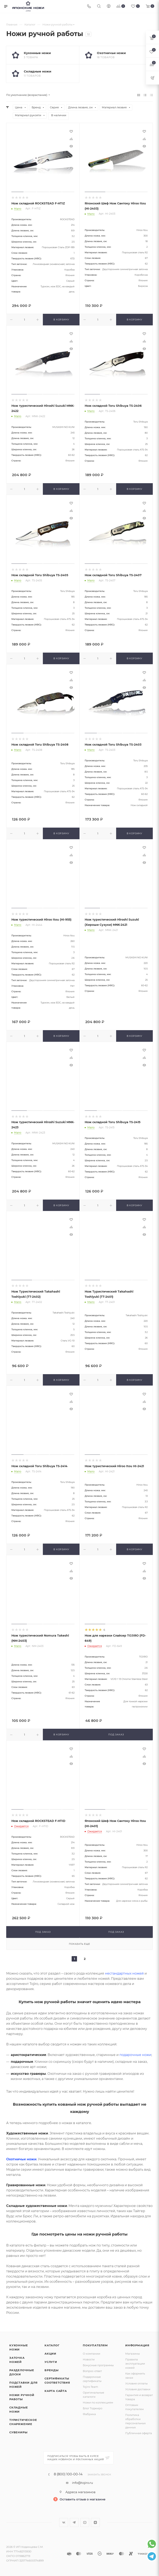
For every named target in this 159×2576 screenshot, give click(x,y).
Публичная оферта (138, 2433)
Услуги (51, 2362)
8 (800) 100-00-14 (68, 2474)
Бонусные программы (98, 2365)
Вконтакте (63, 2522)
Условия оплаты (136, 2383)
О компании (91, 2353)
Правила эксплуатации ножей (135, 2363)
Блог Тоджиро (92, 2408)
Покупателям (95, 2345)
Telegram (74, 2522)
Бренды (52, 2370)
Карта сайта (56, 2391)
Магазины (132, 2353)
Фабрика (89, 2414)
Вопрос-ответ (92, 2371)
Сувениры (18, 2432)
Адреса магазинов (80, 2492)
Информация (137, 2345)
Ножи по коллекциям (98, 2402)
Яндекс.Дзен (95, 2522)
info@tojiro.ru (82, 2483)
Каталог (52, 2345)
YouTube (84, 2522)
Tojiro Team (90, 2386)
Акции (50, 2353)
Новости (89, 2359)
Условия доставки (137, 2389)
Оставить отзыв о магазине (83, 2499)
